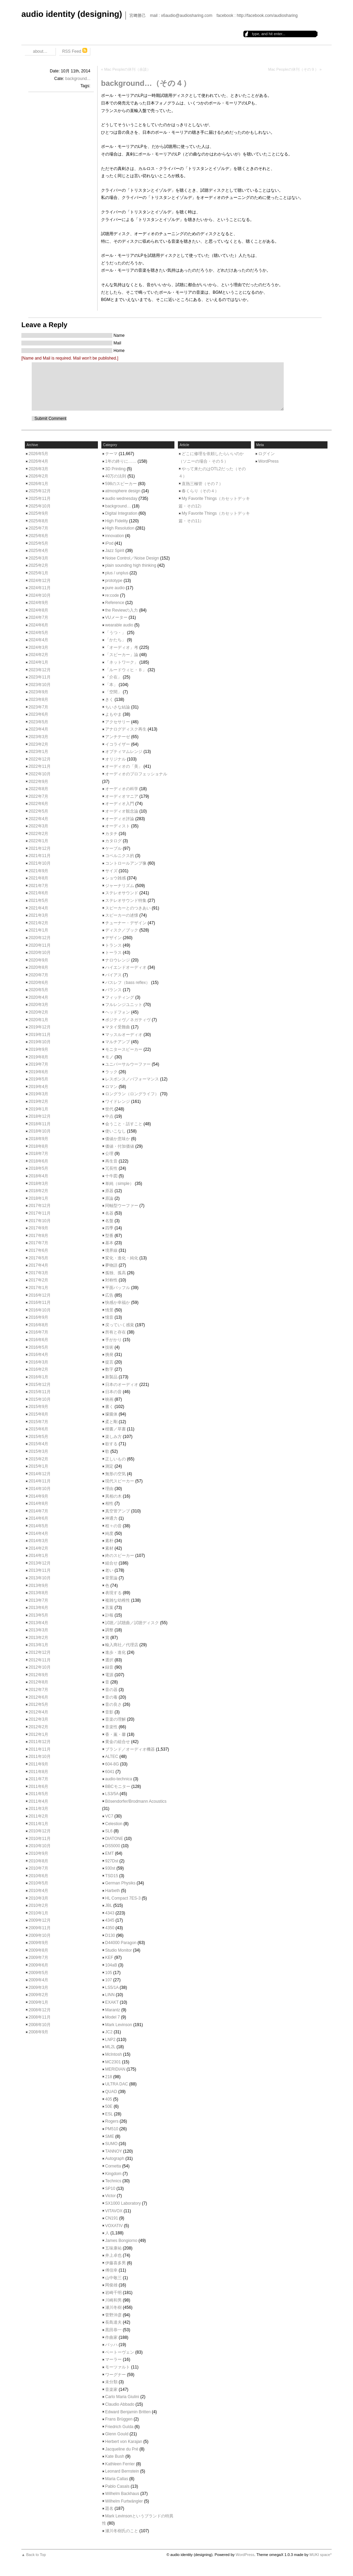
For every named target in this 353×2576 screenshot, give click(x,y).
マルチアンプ (117, 1041)
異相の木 (113, 1496)
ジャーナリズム (119, 885)
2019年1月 (38, 1109)
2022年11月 (40, 766)
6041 (109, 1771)
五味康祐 (113, 2248)
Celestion (113, 1823)
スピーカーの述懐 (121, 915)
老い (109, 1570)
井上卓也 (113, 2255)
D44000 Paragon (121, 1942)
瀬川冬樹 (113, 2307)
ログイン (266, 453)
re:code (112, 595)
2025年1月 (38, 573)
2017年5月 (38, 1258)
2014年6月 (38, 1518)
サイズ (111, 870)
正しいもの (115, 1459)
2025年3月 (38, 558)
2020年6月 (38, 982)
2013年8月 (38, 1592)
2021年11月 (40, 855)
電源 (109, 1674)
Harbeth (112, 1890)
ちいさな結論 (117, 707)
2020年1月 (38, 1019)
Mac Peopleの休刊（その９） (293, 69)
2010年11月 (40, 1838)
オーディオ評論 (119, 818)
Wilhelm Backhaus (122, 2493)
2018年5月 (38, 1168)
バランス (113, 989)
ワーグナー (115, 2374)
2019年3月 (38, 1093)
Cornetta (113, 2166)
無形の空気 (115, 1473)
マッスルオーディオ (123, 1034)
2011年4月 (38, 1801)
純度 (109, 1533)
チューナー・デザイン (126, 922)
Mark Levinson (118, 2024)
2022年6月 (38, 803)
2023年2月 (38, 744)
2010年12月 (40, 1831)
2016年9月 (38, 1317)
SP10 (110, 2188)
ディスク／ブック (121, 930)
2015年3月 (38, 1451)
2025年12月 (40, 491)
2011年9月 (38, 1764)
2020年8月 (38, 967)
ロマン (111, 1086)
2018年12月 (40, 1116)
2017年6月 (38, 1250)
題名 (109, 2508)
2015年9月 (38, 1406)
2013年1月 (38, 1644)
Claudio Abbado (119, 2404)
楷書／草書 (115, 1429)
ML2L (110, 2046)
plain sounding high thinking (130, 565)
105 (108, 1972)
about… (40, 51)
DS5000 (112, 1845)
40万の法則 (115, 476)
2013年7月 (38, 1600)
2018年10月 (40, 1131)
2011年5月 (38, 1793)
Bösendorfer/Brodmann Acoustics (136, 1801)
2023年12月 (40, 669)
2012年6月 (38, 1697)
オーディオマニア (121, 796)
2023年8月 (38, 699)
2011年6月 (38, 1786)
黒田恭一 (113, 2329)
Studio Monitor (118, 1950)
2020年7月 (38, 975)
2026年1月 (38, 483)
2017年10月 (40, 1220)
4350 (109, 1927)
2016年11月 (40, 1302)
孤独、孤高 (115, 1272)
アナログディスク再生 (126, 729)
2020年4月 (38, 997)
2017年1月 (38, 1287)
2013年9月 (38, 1585)
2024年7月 (38, 617)
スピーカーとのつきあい (128, 908)
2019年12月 (40, 1027)
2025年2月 (38, 565)
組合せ (111, 1563)
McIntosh (113, 2054)
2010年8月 (38, 1861)
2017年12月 (40, 1205)
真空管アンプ (117, 1511)
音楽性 (111, 1726)
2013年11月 (40, 1570)
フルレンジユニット (123, 1004)
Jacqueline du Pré (121, 2449)
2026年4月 (38, 461)
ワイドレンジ (117, 1101)
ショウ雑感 (115, 878)
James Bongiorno (121, 2240)
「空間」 (113, 692)
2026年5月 (38, 453)
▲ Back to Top (33, 2555)
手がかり (113, 1339)
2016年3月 (38, 1362)
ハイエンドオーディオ (126, 967)
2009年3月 (38, 1987)
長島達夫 (113, 2322)
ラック (111, 1071)
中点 (109, 1116)
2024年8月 (38, 610)
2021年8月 (38, 878)
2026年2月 (38, 476)
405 (108, 2099)
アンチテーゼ (117, 736)
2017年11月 (40, 1213)
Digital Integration (121, 513)
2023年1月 (38, 751)
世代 (109, 1109)
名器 (109, 1213)
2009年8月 (38, 1950)
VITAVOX (113, 2210)
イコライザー (117, 744)
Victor (110, 2195)
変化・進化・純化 (121, 1258)
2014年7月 (38, 1511)
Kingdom (113, 2173)
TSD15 (111, 1875)
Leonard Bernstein (122, 2471)
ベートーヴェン (119, 2352)
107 (108, 1980)
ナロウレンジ (117, 960)
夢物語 (111, 1265)
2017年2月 (38, 1280)
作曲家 (111, 2337)
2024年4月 (38, 639)
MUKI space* (321, 2555)
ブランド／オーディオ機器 (130, 1749)
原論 (109, 1198)
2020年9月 (38, 960)
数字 (109, 1369)
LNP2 (110, 2039)
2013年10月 (40, 1578)
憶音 (109, 1317)
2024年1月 (38, 662)
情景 (109, 1310)
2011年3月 (38, 1808)
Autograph (114, 2158)
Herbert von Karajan (123, 2441)
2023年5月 (38, 722)
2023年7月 (38, 707)
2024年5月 (38, 632)
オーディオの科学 (121, 788)
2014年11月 (40, 1481)
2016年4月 (38, 1354)
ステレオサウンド (121, 892)
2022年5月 (38, 811)
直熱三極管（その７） (202, 483)
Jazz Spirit (114, 550)
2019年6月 (38, 1071)
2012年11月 (40, 1660)
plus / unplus (116, 573)
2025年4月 (38, 550)
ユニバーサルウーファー (128, 1064)
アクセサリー (117, 722)
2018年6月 (38, 1161)
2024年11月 (40, 587)
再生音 (111, 1161)
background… (118, 506)
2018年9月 (38, 1138)
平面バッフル (117, 1287)
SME (109, 2136)
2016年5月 (38, 1347)
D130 (110, 1935)
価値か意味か (117, 1138)
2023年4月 (38, 729)
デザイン (113, 937)
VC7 (109, 1816)
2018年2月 (38, 1190)
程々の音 (113, 1525)
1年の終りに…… (121, 461)
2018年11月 (40, 1123)
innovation (114, 535)
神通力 (111, 1518)
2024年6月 (38, 625)
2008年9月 (38, 2032)
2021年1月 (38, 930)
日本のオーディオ (121, 1384)
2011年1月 (38, 1823)
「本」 (111, 684)
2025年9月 (38, 513)
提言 (109, 1362)
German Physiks (120, 1883)
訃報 (109, 1615)
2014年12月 (40, 1473)
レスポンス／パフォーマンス (132, 1079)
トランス (113, 945)
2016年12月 (40, 1295)
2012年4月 (38, 1712)
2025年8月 (38, 521)
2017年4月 (38, 1265)
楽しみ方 (113, 1436)
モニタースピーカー (123, 1049)
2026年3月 (38, 468)
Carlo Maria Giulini (122, 2396)
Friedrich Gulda (119, 2426)
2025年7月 (38, 528)
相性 (109, 1503)
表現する (113, 1592)
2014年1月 (38, 1555)
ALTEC (111, 1756)
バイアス (113, 975)
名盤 (109, 1220)
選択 (109, 1660)
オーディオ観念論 (121, 811)
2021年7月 (38, 885)
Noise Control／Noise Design (132, 558)
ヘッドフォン (117, 1012)
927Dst (111, 1861)
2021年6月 (38, 892)
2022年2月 (38, 833)
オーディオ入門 (119, 803)
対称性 (111, 1280)
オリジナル (115, 759)
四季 (109, 1228)
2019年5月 (38, 1079)
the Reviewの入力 (121, 610)
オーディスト (117, 826)
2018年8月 (38, 1146)
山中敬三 (113, 2277)
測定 (109, 1466)
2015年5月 (38, 1436)
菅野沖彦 (113, 2315)
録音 (109, 1667)
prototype (113, 580)
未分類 (111, 2381)
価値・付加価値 (119, 1146)
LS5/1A (112, 1987)
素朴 (109, 1540)
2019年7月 (38, 1064)
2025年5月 (38, 543)
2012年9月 (38, 1674)
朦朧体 (111, 1414)
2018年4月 (38, 1176)
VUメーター (116, 617)
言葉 (109, 1607)
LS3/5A (112, 1793)
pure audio (115, 587)
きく (109, 699)
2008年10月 (40, 2024)
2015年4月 (38, 1443)
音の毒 (111, 1697)
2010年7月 (38, 1868)
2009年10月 (40, 1935)
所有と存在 (115, 1332)
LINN (109, 1994)
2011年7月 (38, 1779)
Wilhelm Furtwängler (124, 2501)
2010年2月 (38, 1905)
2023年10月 (40, 684)
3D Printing (115, 468)
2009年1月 (38, 2002)
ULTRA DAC (116, 2084)
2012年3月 (38, 1719)
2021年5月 (38, 900)
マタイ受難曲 (117, 1027)
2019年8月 (38, 1057)
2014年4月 (38, 1533)
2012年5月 (38, 1704)
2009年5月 (38, 1972)
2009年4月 (38, 1980)
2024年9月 (38, 602)
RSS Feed (74, 51)
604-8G (112, 1764)
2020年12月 (40, 937)
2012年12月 (40, 1652)
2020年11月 (40, 945)
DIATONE (114, 1838)
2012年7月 (38, 1689)
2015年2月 (38, 1459)
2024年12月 (40, 580)
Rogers (112, 2121)
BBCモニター (117, 1786)
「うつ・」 (115, 632)
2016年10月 (40, 1310)
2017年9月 (38, 1228)
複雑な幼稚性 (117, 1600)
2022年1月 (38, 840)
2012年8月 (38, 1682)
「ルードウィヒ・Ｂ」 (126, 669)
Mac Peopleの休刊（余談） (127, 69)
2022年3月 (38, 826)
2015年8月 (38, 1414)
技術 (109, 1347)
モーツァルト (117, 2367)
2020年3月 (38, 1004)
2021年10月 (40, 863)
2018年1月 (38, 1198)
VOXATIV (114, 2225)
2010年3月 (38, 1898)
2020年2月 (38, 1012)
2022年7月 (38, 796)
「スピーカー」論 (121, 654)
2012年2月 (38, 1726)
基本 (109, 1242)
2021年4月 (38, 908)
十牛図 (111, 1176)
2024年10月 (40, 595)
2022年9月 (38, 781)
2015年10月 (40, 1399)
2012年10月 (40, 1667)
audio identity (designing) (71, 14)
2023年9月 (38, 692)
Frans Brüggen (118, 2419)
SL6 (108, 1831)
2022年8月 (38, 788)
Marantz (112, 2010)
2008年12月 (40, 2010)
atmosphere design (122, 491)
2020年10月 (40, 952)
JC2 (108, 2032)
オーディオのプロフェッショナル (136, 774)
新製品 (111, 1377)
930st (110, 1868)
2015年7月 (38, 1421)
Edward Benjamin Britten (128, 2411)
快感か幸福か (117, 1302)
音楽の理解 (115, 1719)
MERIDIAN (115, 2069)
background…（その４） (146, 83)
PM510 (111, 2128)
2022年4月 (38, 818)
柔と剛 (111, 1421)
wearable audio (119, 625)
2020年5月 (38, 989)
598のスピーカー (121, 483)
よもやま (113, 714)
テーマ (111, 453)
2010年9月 (38, 1853)
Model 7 (112, 2017)
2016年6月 (38, 1339)
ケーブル (113, 848)
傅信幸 (111, 2270)
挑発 (109, 1354)
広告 (109, 1295)
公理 (109, 1153)
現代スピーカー (119, 1481)
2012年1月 (38, 1734)
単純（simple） (119, 1183)
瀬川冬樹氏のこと (121, 2530)
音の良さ (113, 1704)
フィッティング (119, 997)
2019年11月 (40, 1034)
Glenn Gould (116, 2434)
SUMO (111, 2143)
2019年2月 (38, 1101)
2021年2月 (38, 922)
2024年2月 (38, 654)
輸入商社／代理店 (121, 1644)
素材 (109, 1548)
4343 (109, 1913)
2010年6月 (38, 1875)
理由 (109, 1488)
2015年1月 (38, 1466)
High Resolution (119, 528)
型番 (109, 1235)
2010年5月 (38, 1883)
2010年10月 (40, 1845)
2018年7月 (38, 1153)
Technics (113, 2180)
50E (108, 2106)
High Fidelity (116, 521)
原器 (109, 1190)
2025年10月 (40, 506)
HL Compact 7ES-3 (123, 1898)
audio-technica (118, 1779)
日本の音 (113, 1391)
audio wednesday (121, 498)
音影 (109, 1712)
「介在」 (113, 677)
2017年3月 (38, 1272)
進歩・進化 (115, 1652)
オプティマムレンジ (123, 751)
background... (77, 78)
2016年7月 (38, 1332)
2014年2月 (38, 1548)
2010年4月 (38, 1890)
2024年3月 (38, 647)
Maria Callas (116, 2478)
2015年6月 (38, 1429)
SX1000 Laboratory (123, 2203)
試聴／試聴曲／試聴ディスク (132, 1622)
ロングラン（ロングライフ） (132, 1093)
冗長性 (111, 1168)
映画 (109, 1399)
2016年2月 (38, 1369)
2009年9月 (38, 1942)
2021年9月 (38, 870)
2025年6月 (38, 535)
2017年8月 (38, 1235)
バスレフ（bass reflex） (127, 982)
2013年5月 (38, 1615)
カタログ (113, 840)
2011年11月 (40, 1749)
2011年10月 (40, 1756)
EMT (109, 1853)
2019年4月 (38, 1086)
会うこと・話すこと (123, 1123)
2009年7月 (38, 1957)
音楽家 (111, 2389)
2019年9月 (38, 1049)
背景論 (111, 1578)
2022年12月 (40, 759)
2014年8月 (38, 1503)
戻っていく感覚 (119, 1324)
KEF (109, 1957)
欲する (111, 1443)
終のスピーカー (119, 1555)
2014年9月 (38, 1496)
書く (109, 1406)
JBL (108, 1905)
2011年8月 (38, 1771)
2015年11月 (40, 1391)
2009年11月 (40, 1927)
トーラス (113, 952)
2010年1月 (38, 1913)
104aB (111, 1965)
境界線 (111, 1250)
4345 (109, 1920)
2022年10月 (40, 774)
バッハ (111, 2344)
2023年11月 (40, 677)
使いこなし (115, 1131)
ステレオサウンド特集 (126, 900)
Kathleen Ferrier (120, 2464)
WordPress (268, 461)
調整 (109, 1630)
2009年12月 (40, 1920)
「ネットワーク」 (121, 662)
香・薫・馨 (115, 1734)
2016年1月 (38, 1377)
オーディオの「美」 (123, 766)
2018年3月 (38, 1183)
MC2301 (113, 2062)
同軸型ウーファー (121, 1205)
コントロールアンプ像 (126, 863)
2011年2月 (38, 1816)
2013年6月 (38, 1607)
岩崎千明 (113, 2292)
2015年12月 (40, 1384)
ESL (109, 2114)
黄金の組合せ (117, 1741)
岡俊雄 (111, 2285)
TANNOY (113, 2151)
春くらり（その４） (200, 491)
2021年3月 (38, 915)
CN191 (111, 2218)
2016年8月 (38, 1324)
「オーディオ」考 (121, 647)
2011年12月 (40, 1741)
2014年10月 (40, 1488)
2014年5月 (38, 1525)
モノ (109, 1057)
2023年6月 (38, 714)
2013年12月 (40, 1563)
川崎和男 (113, 2300)
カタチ (111, 833)
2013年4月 (38, 1622)
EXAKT (112, 2002)
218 (108, 2076)
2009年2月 (38, 1994)
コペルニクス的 (119, 855)
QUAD (111, 2091)
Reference (114, 602)
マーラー (113, 2359)
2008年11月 (40, 2017)
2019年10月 (40, 1041)
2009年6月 (38, 1965)
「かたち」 (115, 639)
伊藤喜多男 (115, 2263)
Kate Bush (114, 2456)
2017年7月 (38, 1242)
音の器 (111, 1689)
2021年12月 (40, 848)
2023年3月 (38, 736)
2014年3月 (38, 1540)
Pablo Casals (117, 2486)
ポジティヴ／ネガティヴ (128, 1019)
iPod (109, 543)
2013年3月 (38, 1630)
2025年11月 (40, 498)
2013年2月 (38, 1637)
